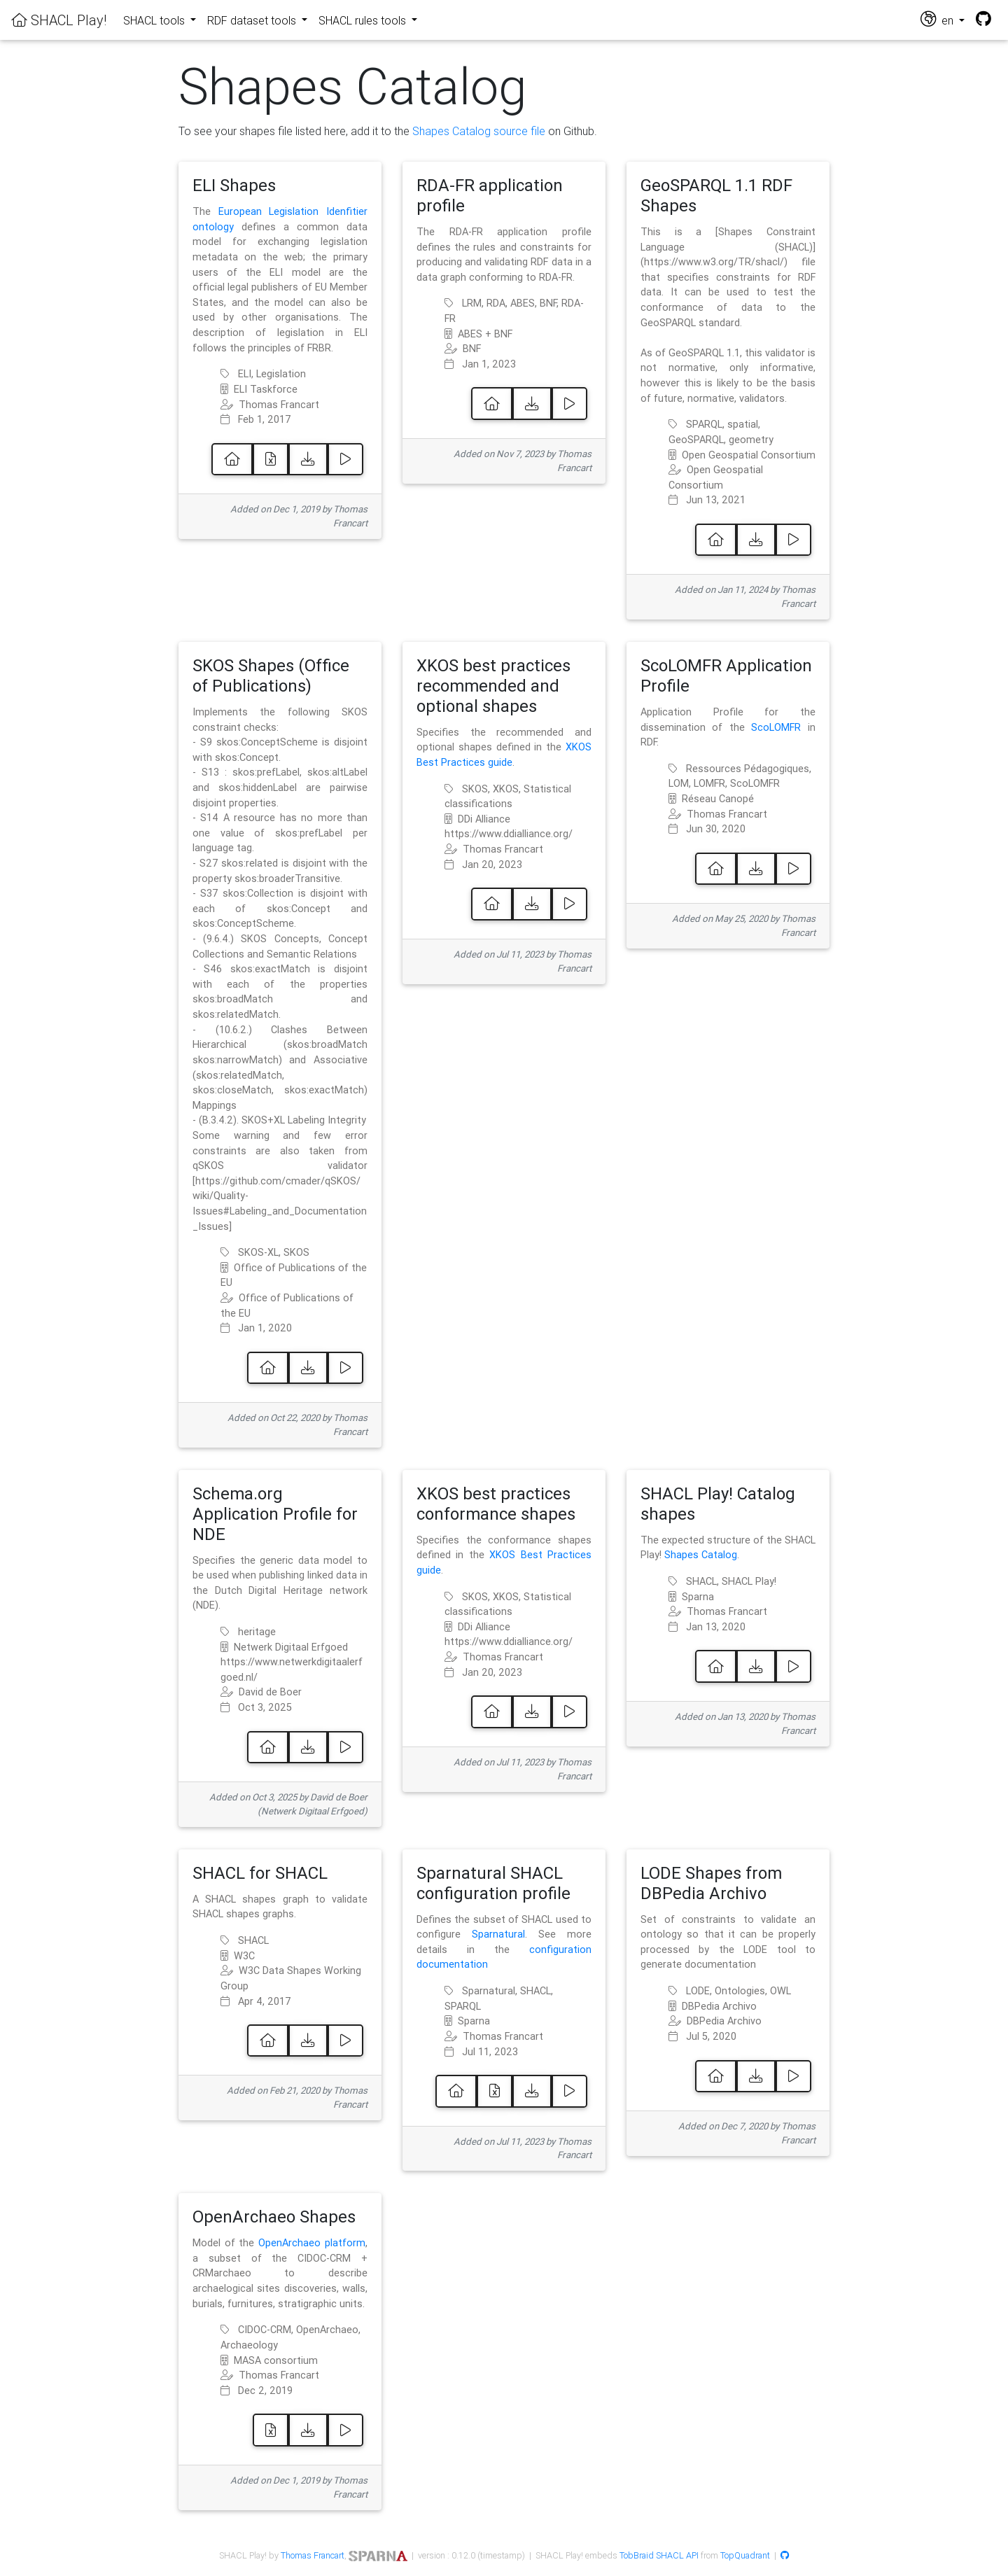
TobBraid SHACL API (659, 2555)
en (938, 19)
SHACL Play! (58, 20)
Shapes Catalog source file (478, 131)
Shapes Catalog (700, 1554)
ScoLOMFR (776, 727)
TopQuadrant (745, 2555)
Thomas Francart (312, 2555)
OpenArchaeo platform (311, 2242)
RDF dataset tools (253, 20)
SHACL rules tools (363, 20)
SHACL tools (155, 20)
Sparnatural (498, 1934)
